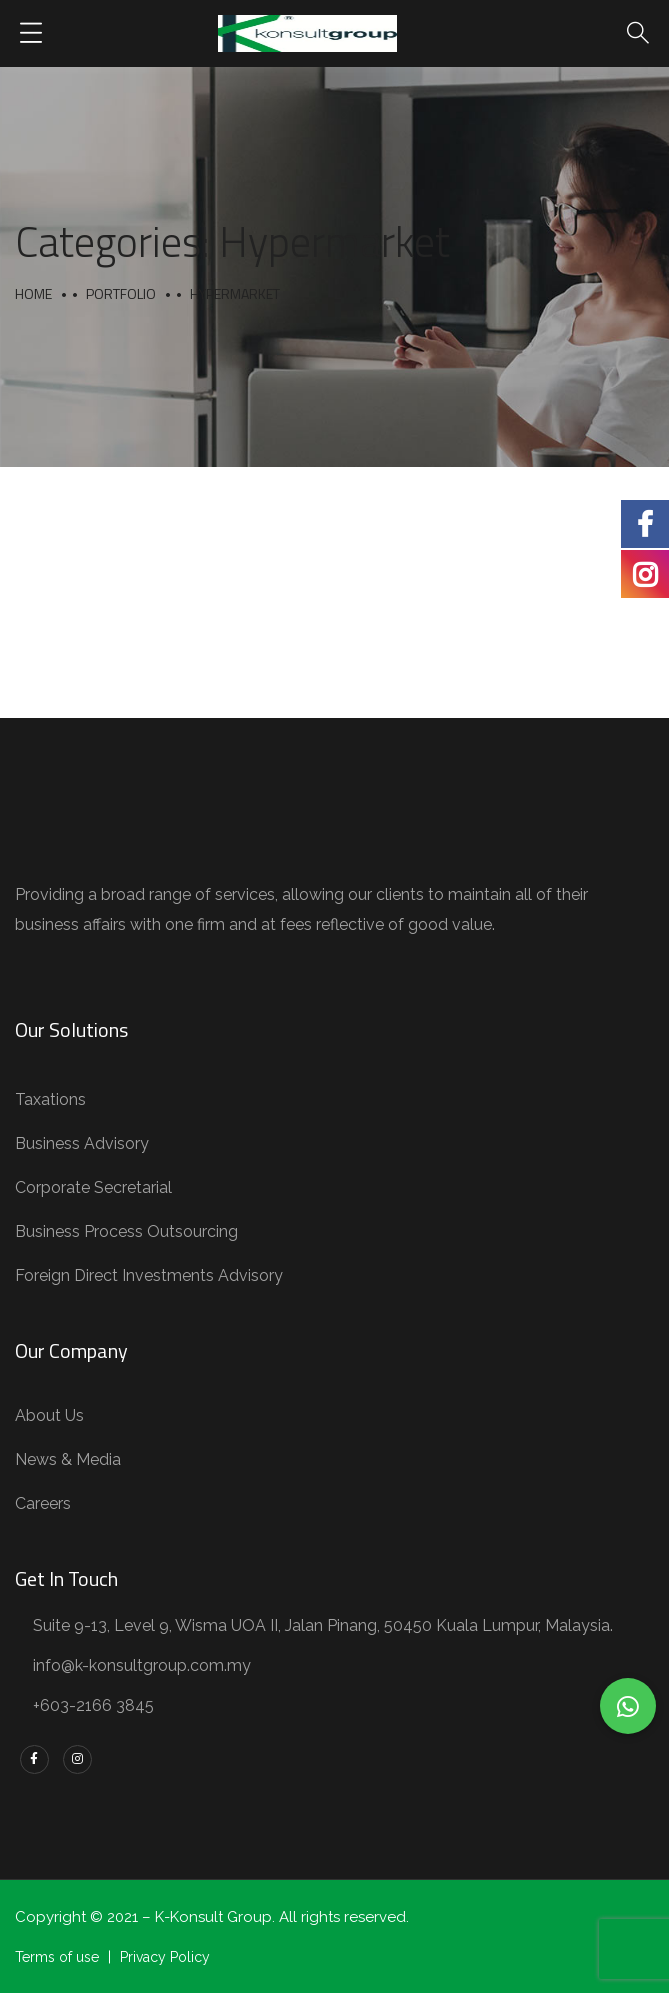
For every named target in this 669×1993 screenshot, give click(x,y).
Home (33, 293)
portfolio (121, 293)
